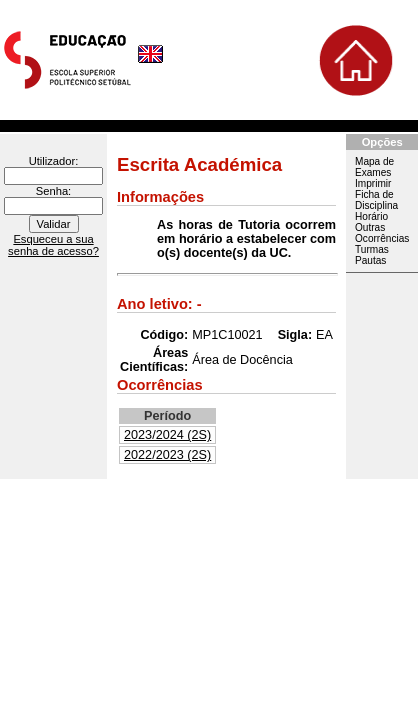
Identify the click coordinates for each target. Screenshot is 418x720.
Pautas (370, 260)
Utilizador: (54, 161)
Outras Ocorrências (382, 233)
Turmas (372, 249)
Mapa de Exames (374, 167)
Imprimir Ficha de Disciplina (376, 194)
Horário (371, 216)
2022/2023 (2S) (167, 455)
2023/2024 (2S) (167, 435)
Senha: (53, 191)
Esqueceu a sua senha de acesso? (53, 245)
